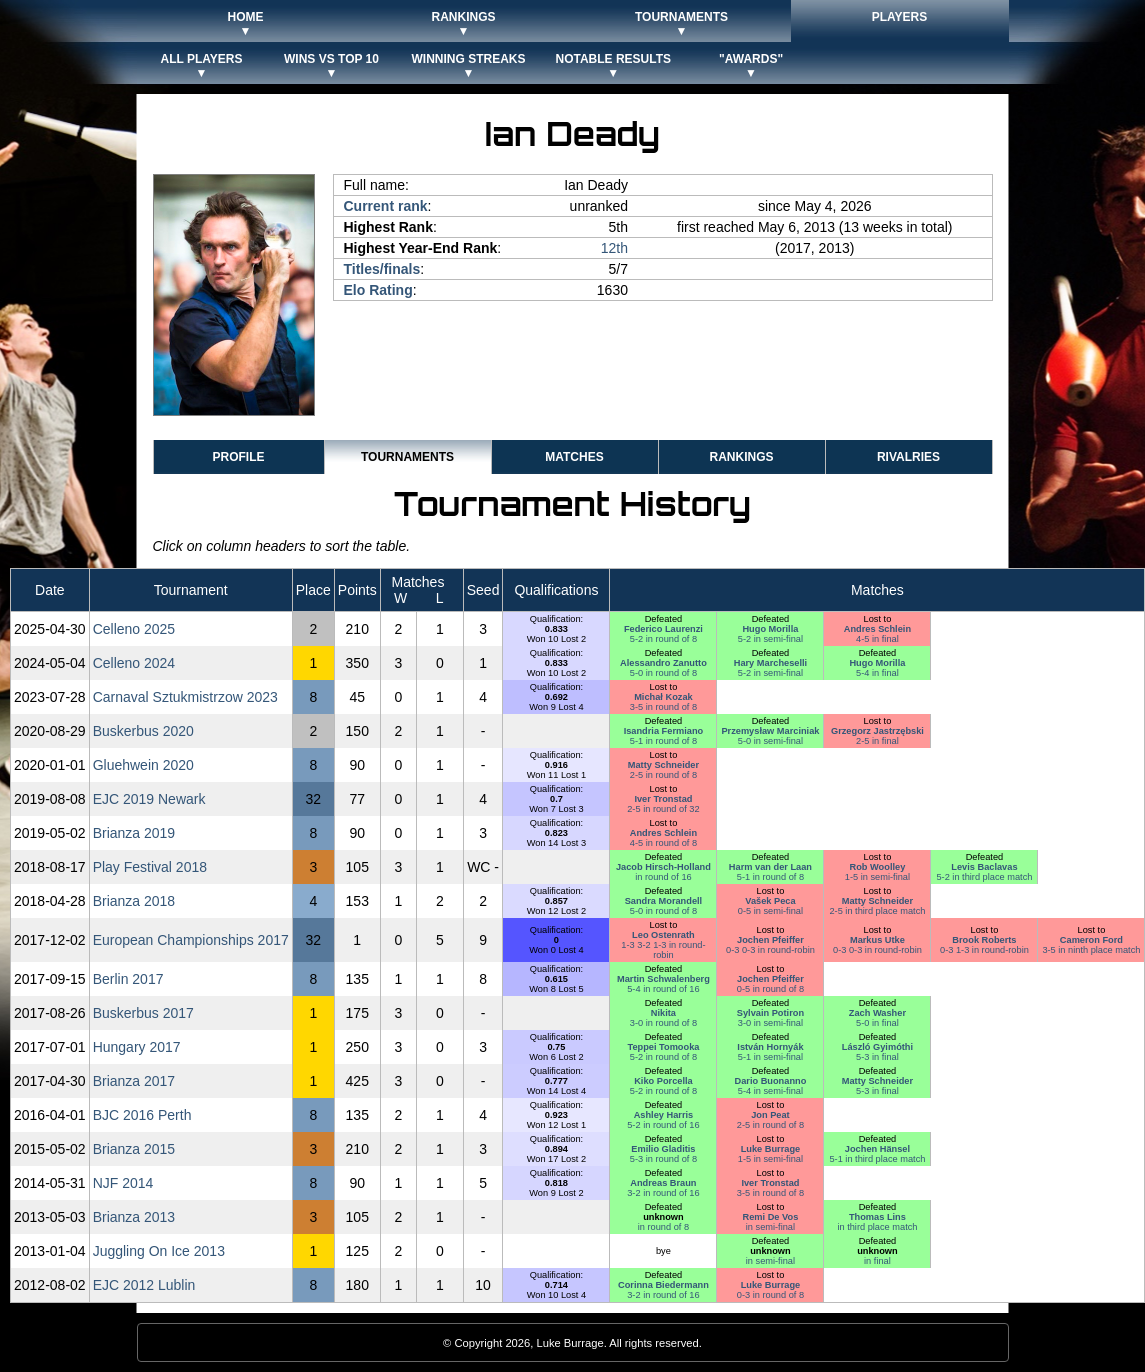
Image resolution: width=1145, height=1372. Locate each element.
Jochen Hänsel (877, 1149)
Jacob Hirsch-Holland (663, 867)
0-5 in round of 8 (770, 989)
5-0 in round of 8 (663, 673)
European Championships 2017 (191, 940)
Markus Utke (877, 940)
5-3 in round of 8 (663, 1159)
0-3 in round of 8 (770, 1295)
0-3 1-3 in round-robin (984, 950)
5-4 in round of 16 (663, 989)
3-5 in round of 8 (663, 707)
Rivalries (908, 457)
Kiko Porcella (663, 1081)
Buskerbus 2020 (143, 731)
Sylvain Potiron (770, 1013)
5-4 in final (877, 673)
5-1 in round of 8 (663, 741)
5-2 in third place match (984, 877)
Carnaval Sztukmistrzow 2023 (185, 697)
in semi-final (770, 1227)
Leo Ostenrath (663, 935)
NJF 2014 (123, 1183)
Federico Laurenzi (663, 629)
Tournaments (407, 457)
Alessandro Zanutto (663, 663)
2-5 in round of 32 (663, 809)
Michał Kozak (663, 697)
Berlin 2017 (128, 979)
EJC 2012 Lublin (144, 1285)
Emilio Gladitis (663, 1149)
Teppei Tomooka (663, 1047)
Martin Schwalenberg (663, 979)
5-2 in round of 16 (663, 1125)
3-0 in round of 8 (663, 1023)
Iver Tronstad (663, 799)
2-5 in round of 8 (663, 775)
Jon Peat (770, 1115)
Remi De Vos (771, 1217)
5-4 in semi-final (770, 1091)
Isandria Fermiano (664, 731)
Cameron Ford (1091, 940)
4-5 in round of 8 (663, 843)
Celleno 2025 (134, 629)
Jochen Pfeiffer (770, 940)
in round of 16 (663, 877)
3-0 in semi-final (770, 1023)
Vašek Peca (770, 901)
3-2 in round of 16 (663, 1193)
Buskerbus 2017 (143, 1013)
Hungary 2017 (137, 1047)
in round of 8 (663, 1227)
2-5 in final (877, 741)
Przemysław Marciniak (770, 731)
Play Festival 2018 (150, 867)
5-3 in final (877, 1057)
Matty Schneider (663, 765)
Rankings (741, 457)
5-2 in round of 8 (663, 639)
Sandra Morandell (663, 901)
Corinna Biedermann (663, 1285)
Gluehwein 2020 (143, 765)
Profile (238, 457)
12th (614, 248)
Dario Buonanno (771, 1081)
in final (877, 1261)
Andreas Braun (663, 1183)
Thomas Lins (877, 1217)
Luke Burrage (771, 1149)
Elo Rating (378, 290)
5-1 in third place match (877, 1159)
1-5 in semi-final (877, 877)
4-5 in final (877, 639)
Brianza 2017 (134, 1081)
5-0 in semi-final (770, 741)
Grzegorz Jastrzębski (877, 731)
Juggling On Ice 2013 (159, 1251)
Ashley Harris (664, 1115)
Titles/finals (382, 269)
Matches (574, 457)
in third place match (877, 1227)
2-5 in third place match (877, 911)
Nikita (663, 1013)
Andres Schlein (877, 629)
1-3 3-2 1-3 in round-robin (663, 950)
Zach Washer (877, 1013)
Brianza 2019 (134, 833)
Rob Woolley (878, 867)
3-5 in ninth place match (1091, 950)
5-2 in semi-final (770, 639)
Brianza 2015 (134, 1149)
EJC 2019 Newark (149, 799)
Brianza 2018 (134, 901)
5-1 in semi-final (770, 1057)
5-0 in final (877, 1023)
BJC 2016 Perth (142, 1115)
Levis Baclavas (984, 867)
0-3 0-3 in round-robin (770, 950)
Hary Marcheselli (770, 663)
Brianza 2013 (134, 1217)
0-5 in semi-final (770, 911)
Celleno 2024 (134, 663)
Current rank (386, 206)
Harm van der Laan (770, 867)
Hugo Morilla (770, 629)
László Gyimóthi (877, 1047)
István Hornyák (770, 1047)
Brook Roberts (984, 940)
